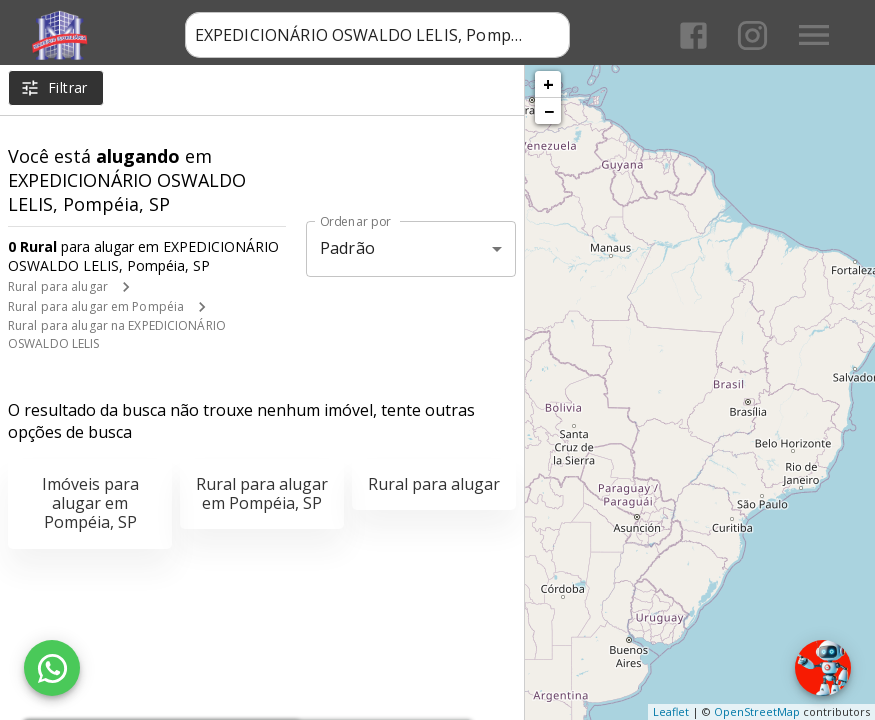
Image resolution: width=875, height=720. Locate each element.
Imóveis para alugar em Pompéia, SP (90, 503)
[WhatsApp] (52, 668)
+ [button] (548, 84)
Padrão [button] (347, 248)
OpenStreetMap (757, 711)
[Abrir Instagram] (752, 35)
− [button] (549, 111)
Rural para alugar (58, 286)
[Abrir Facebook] (693, 35)
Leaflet (671, 711)
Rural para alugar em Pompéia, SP (262, 493)
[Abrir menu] (814, 35)
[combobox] (377, 35)
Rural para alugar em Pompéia (96, 306)
